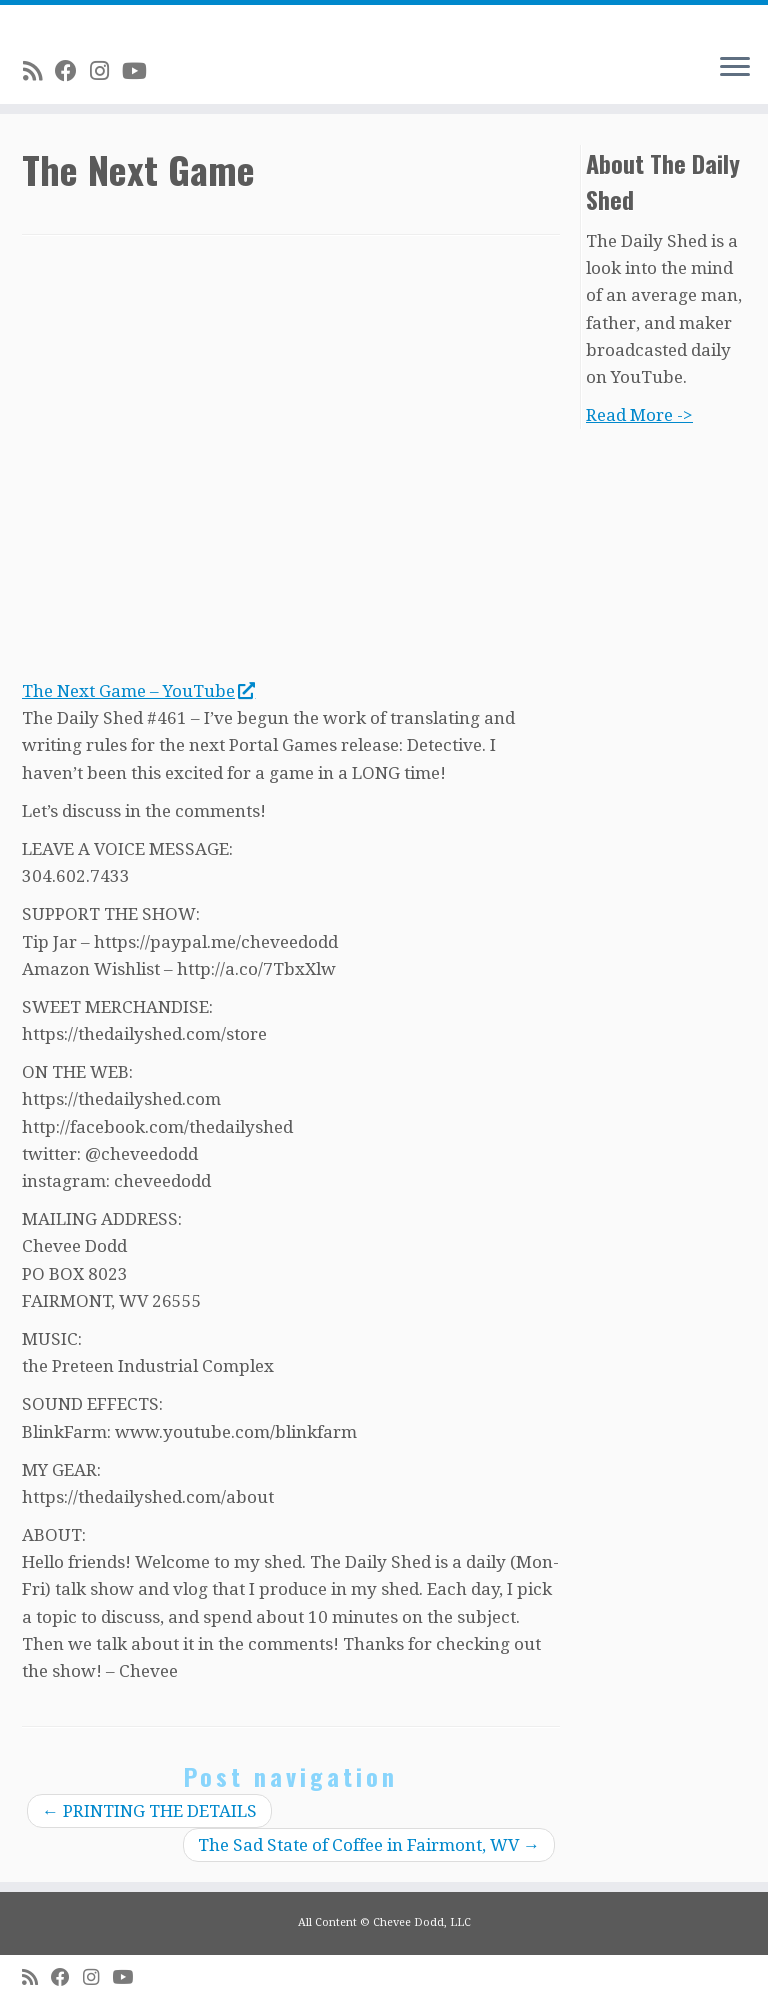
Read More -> (639, 415)
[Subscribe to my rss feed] (39, 71)
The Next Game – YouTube (138, 691)
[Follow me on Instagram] (106, 71)
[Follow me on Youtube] (141, 71)
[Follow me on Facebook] (72, 71)
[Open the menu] (735, 68)
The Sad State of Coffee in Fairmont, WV (369, 1845)
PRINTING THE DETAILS (149, 1811)
